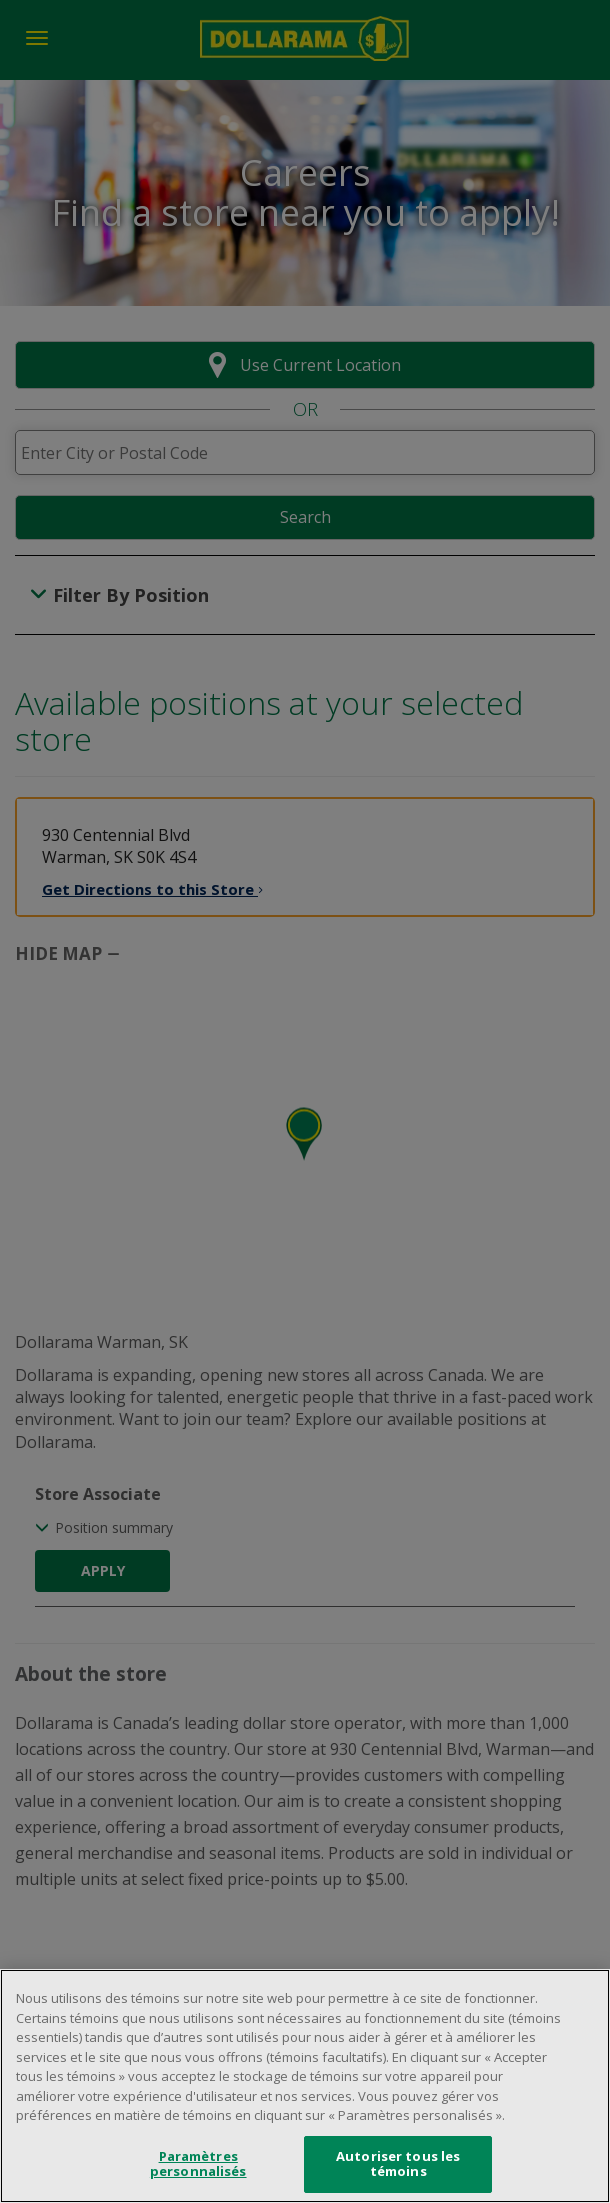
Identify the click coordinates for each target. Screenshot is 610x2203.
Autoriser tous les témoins (398, 2164)
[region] (305, 2086)
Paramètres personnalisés (198, 2164)
